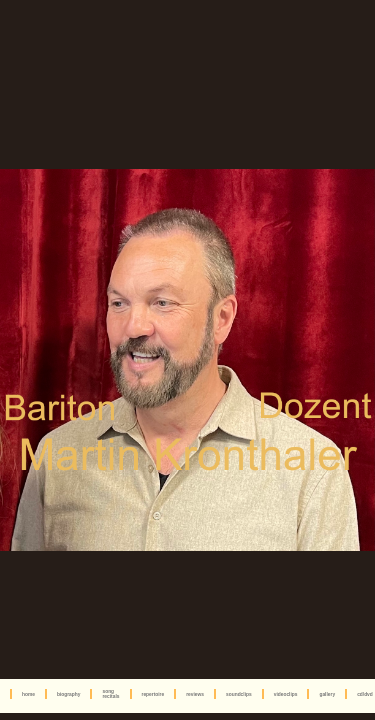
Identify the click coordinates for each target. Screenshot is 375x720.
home (28, 694)
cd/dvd (365, 694)
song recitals (110, 694)
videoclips (286, 694)
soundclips (239, 694)
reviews (195, 694)
